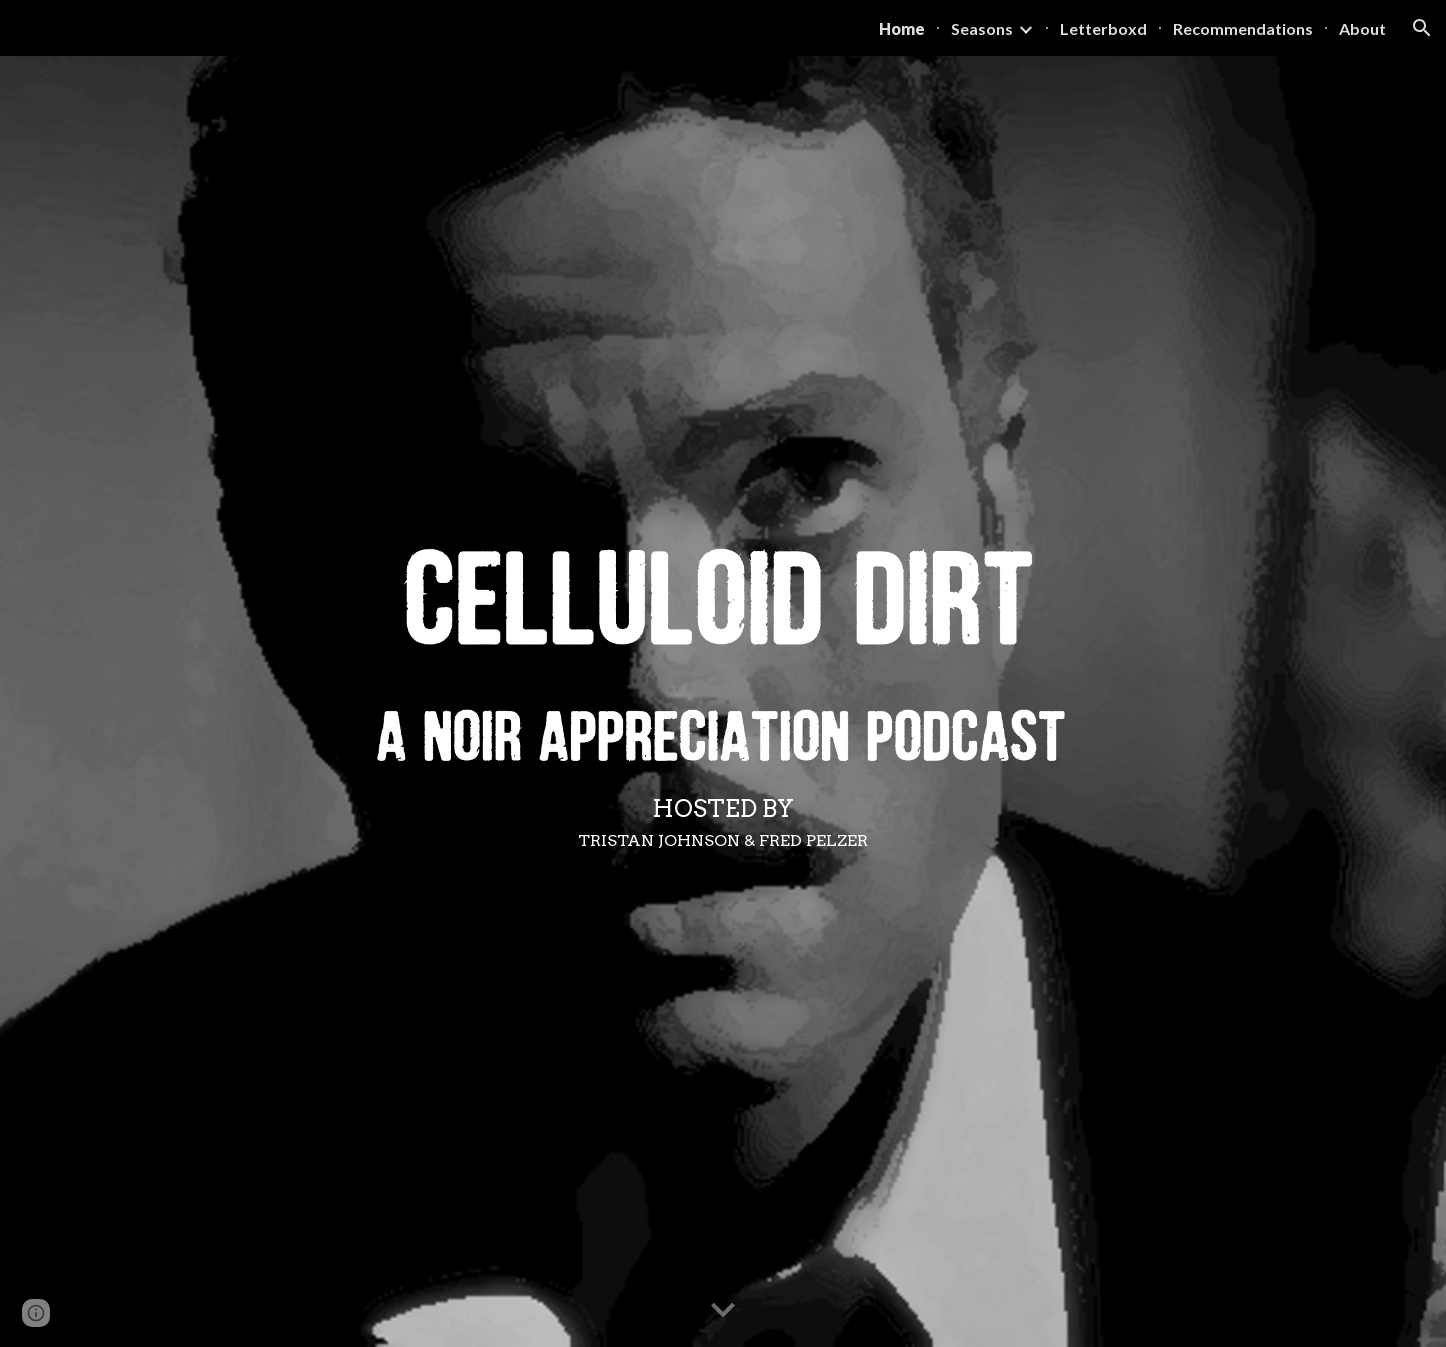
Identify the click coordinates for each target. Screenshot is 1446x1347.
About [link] (1362, 28)
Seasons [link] (982, 28)
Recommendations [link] (1243, 28)
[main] (723, 821)
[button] (1422, 28)
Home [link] (902, 28)
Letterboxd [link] (1103, 28)
